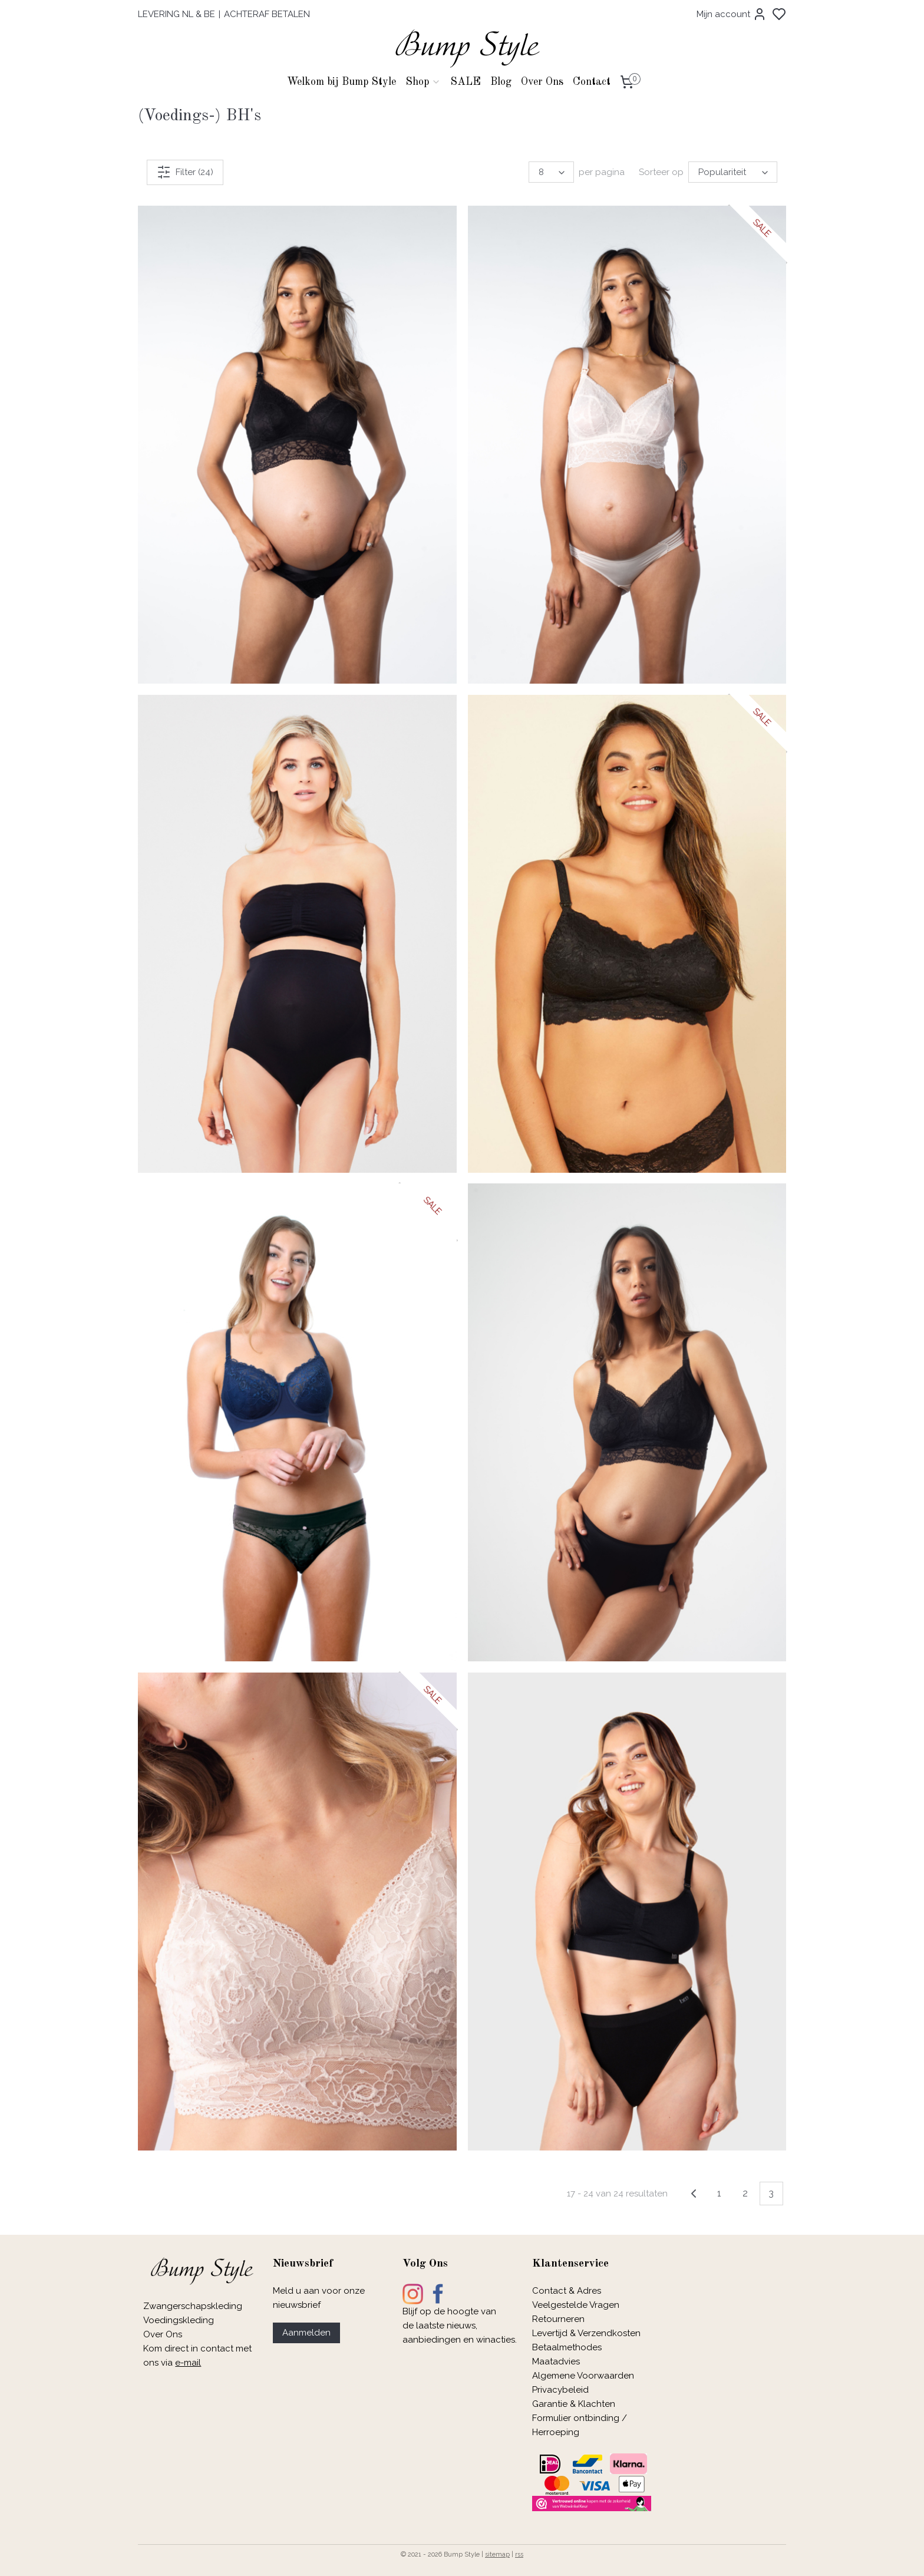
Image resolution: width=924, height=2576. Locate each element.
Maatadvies (556, 2361)
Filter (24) (185, 172)
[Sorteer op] (733, 172)
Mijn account (732, 14)
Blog (501, 82)
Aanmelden (306, 2332)
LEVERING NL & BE (176, 14)
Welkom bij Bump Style (341, 82)
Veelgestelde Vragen (575, 2305)
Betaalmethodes (567, 2347)
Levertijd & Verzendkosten (586, 2333)
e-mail (188, 2362)
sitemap (497, 2554)
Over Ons (542, 82)
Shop (423, 82)
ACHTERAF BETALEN (267, 14)
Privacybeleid (560, 2389)
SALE (465, 82)
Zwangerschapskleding (192, 2306)
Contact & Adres (566, 2290)
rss (519, 2554)
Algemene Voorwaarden (583, 2375)
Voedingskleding (179, 2320)
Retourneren (558, 2319)
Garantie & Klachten (573, 2404)
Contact (591, 82)
